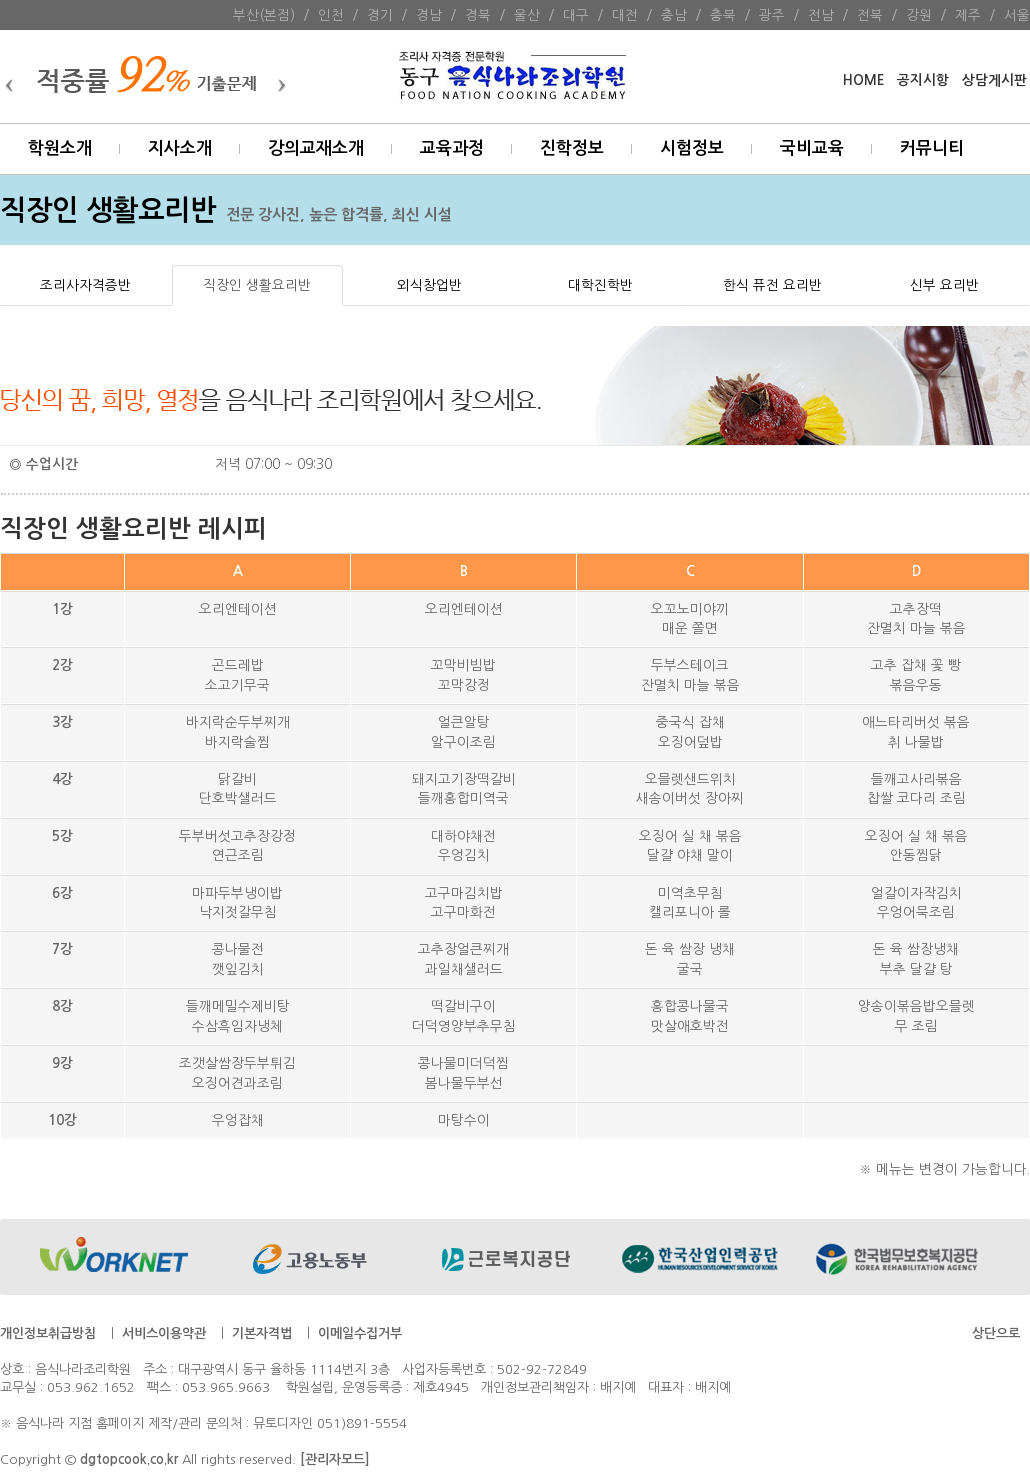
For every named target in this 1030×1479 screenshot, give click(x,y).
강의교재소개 (316, 148)
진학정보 (572, 148)
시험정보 (692, 148)
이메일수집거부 (360, 1333)
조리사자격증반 (85, 285)
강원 (919, 15)
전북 (870, 15)
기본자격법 (262, 1333)
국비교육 (812, 148)
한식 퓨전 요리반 (772, 285)
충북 (723, 15)
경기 (380, 15)
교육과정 (452, 148)
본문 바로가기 (0, 0)
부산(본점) (264, 15)
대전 (625, 15)
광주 (772, 15)
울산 (527, 15)
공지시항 (923, 80)
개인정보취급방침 (48, 1333)
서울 (1017, 15)
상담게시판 (994, 80)
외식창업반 (429, 285)
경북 (478, 15)
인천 (331, 15)
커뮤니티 (932, 148)
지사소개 (180, 148)
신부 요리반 (944, 285)
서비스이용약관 (164, 1333)
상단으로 (996, 1333)
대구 (576, 15)
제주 (968, 15)
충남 (674, 15)
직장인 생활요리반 (257, 285)
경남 (429, 15)
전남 (821, 15)
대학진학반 (600, 285)
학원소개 (60, 148)
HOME (863, 80)
